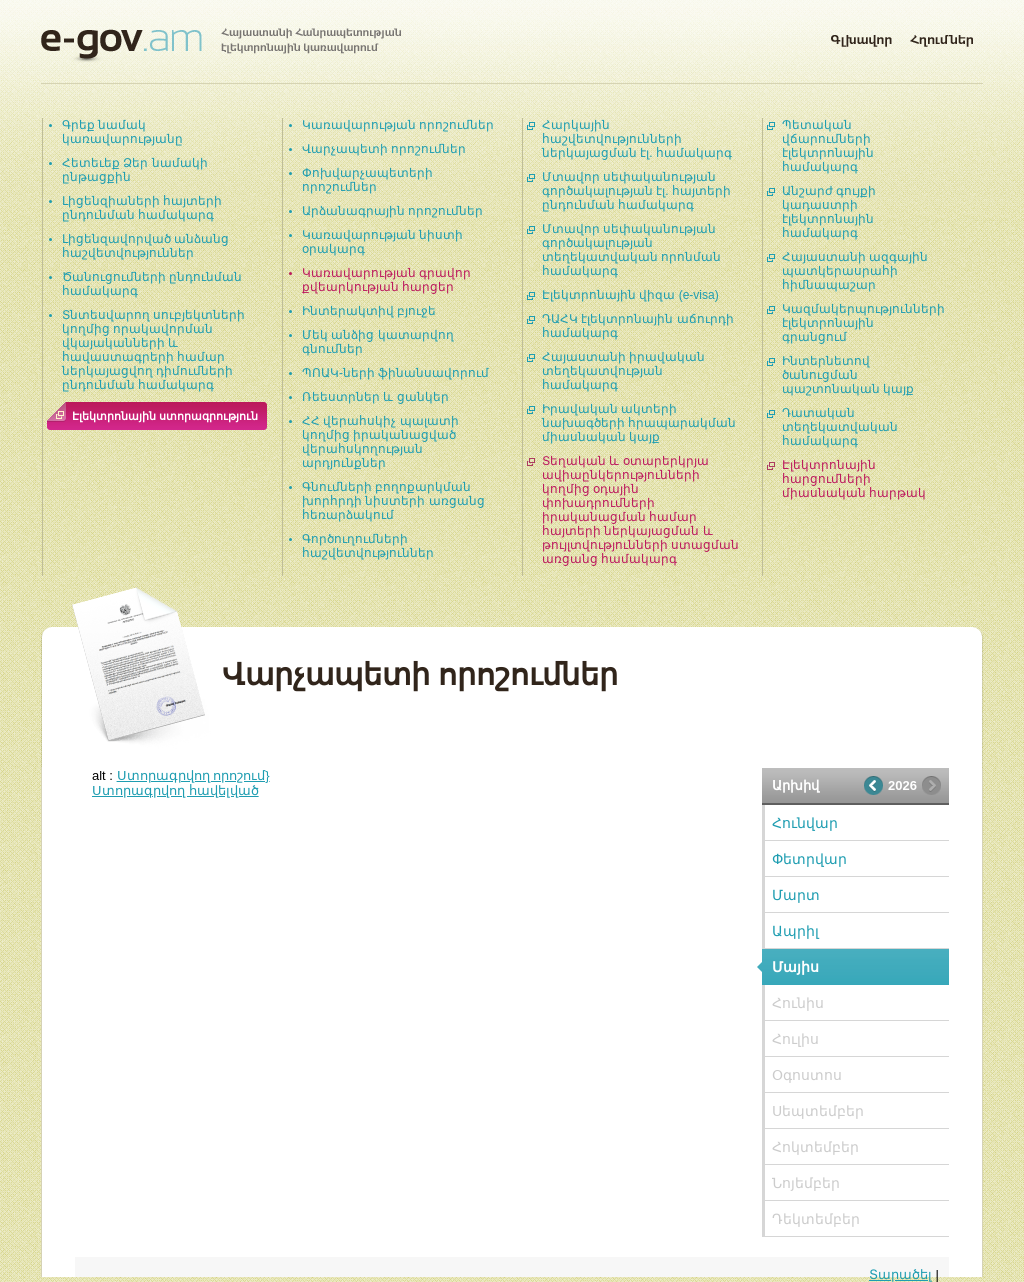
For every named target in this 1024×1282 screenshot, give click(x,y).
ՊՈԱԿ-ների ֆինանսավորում (395, 373)
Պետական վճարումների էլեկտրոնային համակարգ (828, 146)
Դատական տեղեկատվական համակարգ (840, 427)
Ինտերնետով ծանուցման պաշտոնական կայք (848, 375)
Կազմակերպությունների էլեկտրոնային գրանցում (863, 323)
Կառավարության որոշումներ (398, 125)
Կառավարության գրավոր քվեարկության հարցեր (386, 280)
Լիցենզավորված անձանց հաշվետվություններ (145, 246)
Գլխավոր (861, 36)
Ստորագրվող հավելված (175, 790)
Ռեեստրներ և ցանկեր (375, 397)
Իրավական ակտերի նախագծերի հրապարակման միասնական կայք (639, 423)
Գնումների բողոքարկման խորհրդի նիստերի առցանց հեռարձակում (393, 501)
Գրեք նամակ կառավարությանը (122, 132)
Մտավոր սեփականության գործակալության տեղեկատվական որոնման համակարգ (631, 250)
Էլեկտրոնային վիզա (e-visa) (630, 295)
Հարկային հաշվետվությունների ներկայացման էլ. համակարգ (637, 139)
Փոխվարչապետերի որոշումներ (367, 180)
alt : (181, 775)
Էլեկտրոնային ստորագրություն (165, 416)
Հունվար (805, 823)
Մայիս (795, 967)
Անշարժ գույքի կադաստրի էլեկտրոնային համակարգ (829, 212)
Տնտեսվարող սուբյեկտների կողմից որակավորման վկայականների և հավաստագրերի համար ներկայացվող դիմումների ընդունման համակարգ (153, 350)
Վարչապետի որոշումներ (384, 149)
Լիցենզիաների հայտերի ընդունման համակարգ (142, 208)
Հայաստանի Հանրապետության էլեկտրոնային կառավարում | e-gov (221, 45)
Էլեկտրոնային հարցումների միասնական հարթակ (854, 479)
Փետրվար (809, 859)
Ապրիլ (795, 931)
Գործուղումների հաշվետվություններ (368, 546)
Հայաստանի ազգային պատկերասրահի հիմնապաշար (855, 271)
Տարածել (900, 1274)
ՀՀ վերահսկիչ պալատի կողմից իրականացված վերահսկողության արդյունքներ (380, 442)
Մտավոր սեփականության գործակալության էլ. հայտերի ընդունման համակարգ (636, 191)
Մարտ (796, 895)
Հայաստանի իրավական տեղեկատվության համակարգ (623, 371)
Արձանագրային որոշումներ (392, 211)
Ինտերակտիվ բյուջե (369, 311)
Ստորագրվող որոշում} (193, 775)
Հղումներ (942, 36)
